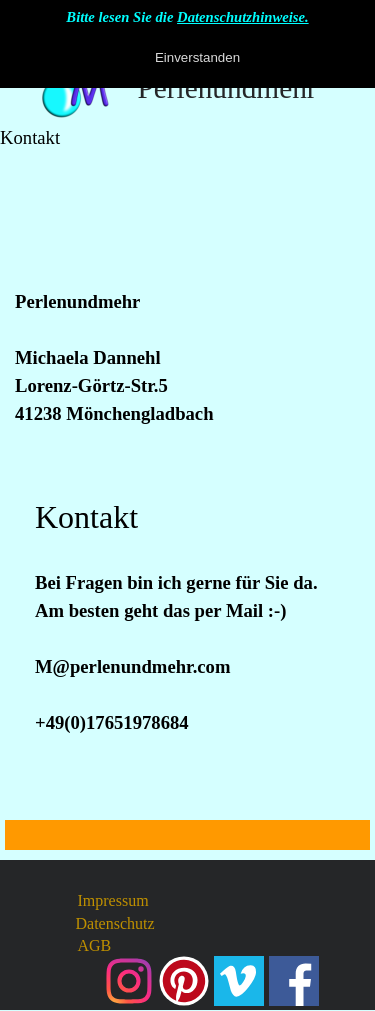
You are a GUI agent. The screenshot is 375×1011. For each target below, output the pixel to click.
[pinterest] (184, 981)
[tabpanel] (187, 302)
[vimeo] (239, 981)
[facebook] (294, 981)
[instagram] (129, 981)
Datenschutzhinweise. (243, 17)
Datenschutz (115, 923)
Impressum (113, 900)
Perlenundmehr (226, 88)
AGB (95, 945)
